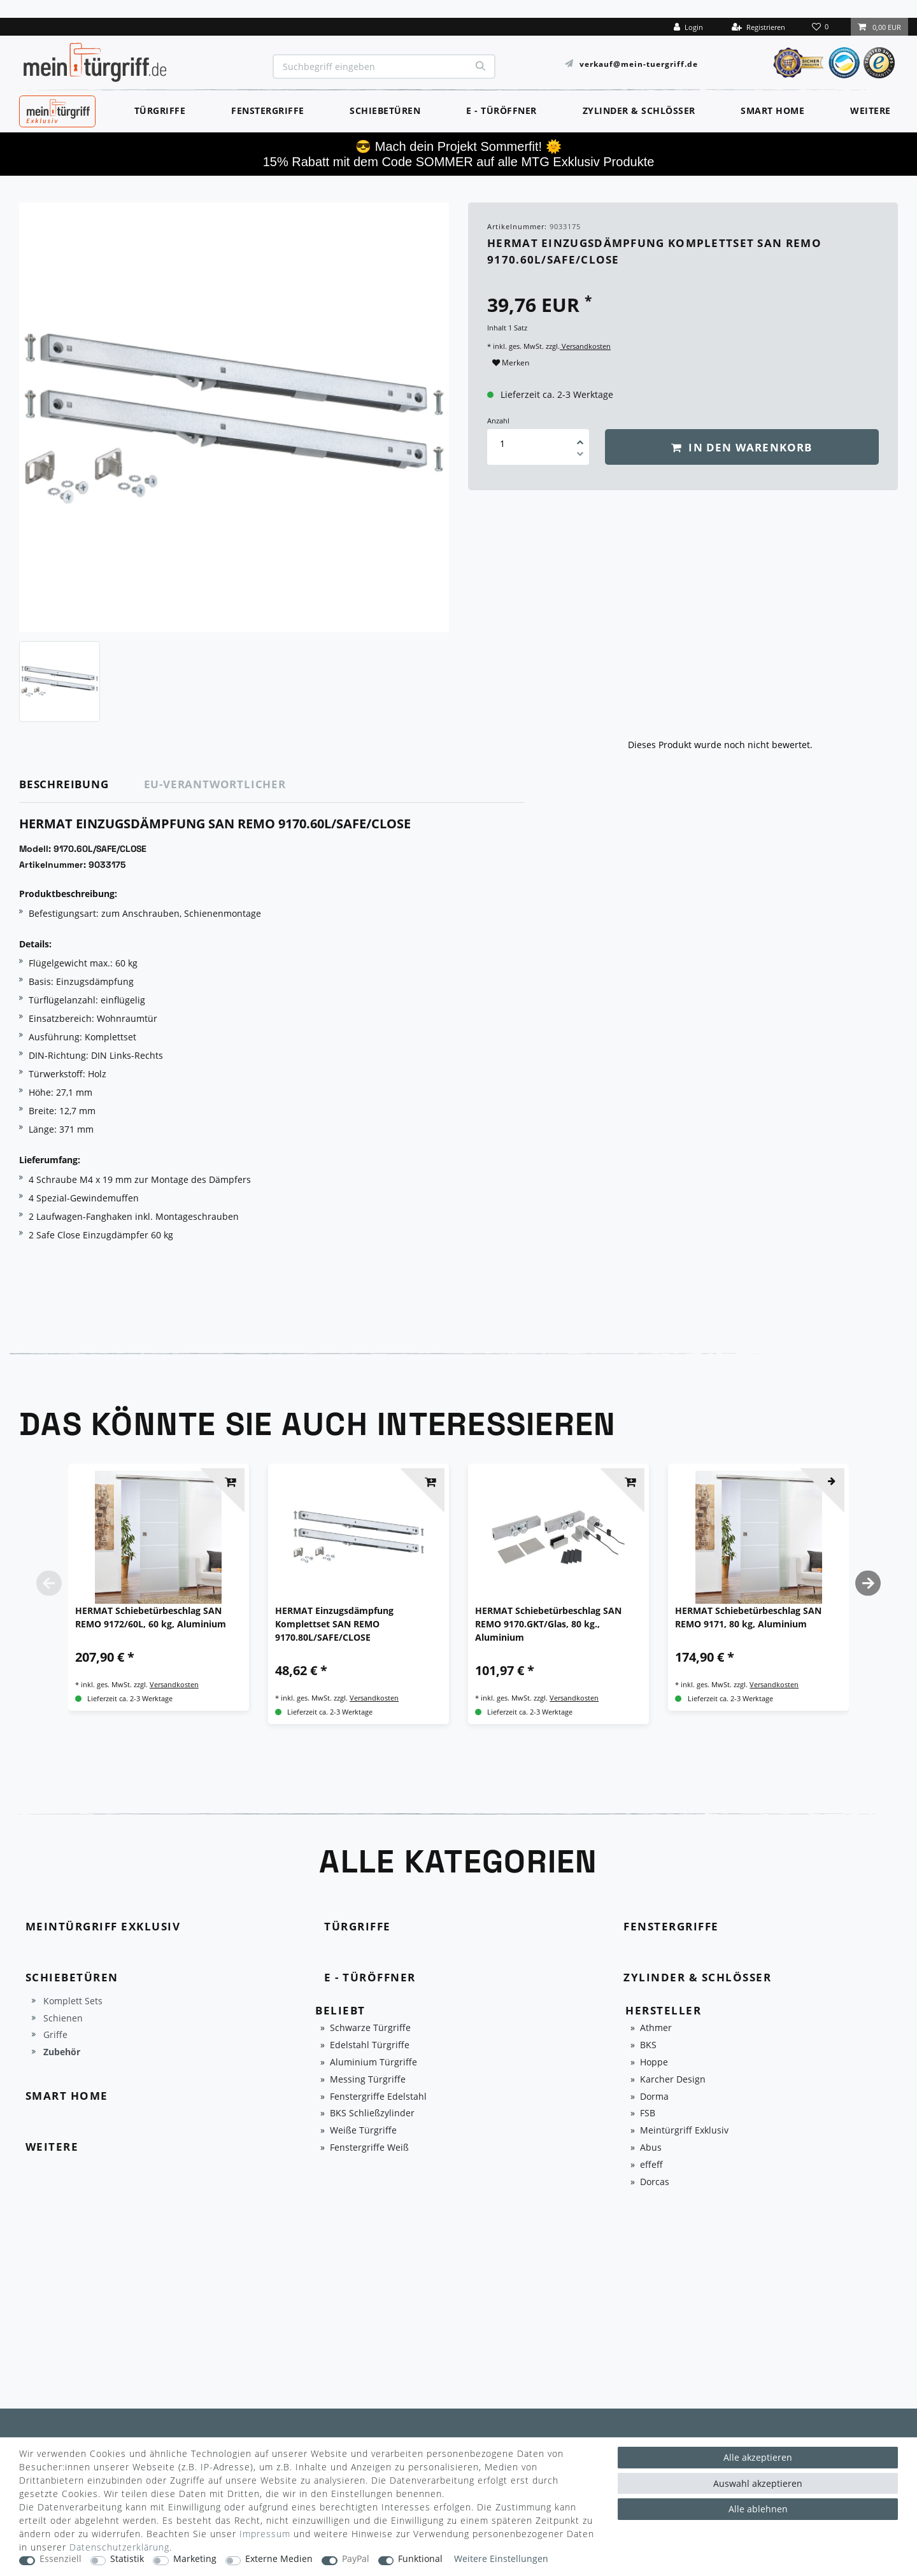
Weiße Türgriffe (363, 2130)
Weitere (870, 110)
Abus (651, 2147)
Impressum (264, 2534)
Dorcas (654, 2182)
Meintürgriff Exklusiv (684, 2130)
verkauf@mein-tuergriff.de (638, 63)
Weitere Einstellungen (501, 2559)
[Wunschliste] (821, 27)
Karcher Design (673, 2079)
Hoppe (654, 2062)
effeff (651, 2165)
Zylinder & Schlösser (639, 110)
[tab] (82, 785)
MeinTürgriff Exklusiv (56, 109)
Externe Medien (279, 2559)
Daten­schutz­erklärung (119, 2547)
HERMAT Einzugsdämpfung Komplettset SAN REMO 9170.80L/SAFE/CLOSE (334, 1623)
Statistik (127, 2559)
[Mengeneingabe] (502, 443)
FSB (647, 2113)
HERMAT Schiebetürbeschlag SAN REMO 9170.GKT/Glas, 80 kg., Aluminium (548, 1623)
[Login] (688, 27)
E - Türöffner (501, 110)
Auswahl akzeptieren (757, 2483)
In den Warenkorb (742, 447)
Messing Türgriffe (368, 2079)
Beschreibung (64, 784)
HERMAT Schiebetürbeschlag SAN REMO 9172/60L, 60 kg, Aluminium (150, 1617)
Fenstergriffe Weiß (369, 2147)
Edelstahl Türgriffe (369, 2045)
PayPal (355, 2559)
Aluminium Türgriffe (373, 2062)
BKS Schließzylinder (372, 2113)
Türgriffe (160, 110)
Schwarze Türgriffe (370, 2028)
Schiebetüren (385, 110)
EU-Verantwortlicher (215, 784)
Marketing (195, 2559)
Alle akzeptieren (757, 2457)
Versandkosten (585, 346)
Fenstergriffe (267, 110)
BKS (648, 2045)
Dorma (654, 2096)
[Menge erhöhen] (580, 438)
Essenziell (60, 2559)
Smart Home (772, 110)
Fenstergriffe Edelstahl (378, 2096)
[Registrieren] (758, 27)
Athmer (656, 2028)
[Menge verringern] (580, 456)
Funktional (420, 2559)
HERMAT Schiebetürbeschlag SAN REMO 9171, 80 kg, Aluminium (748, 1617)
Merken (510, 362)
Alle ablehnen (758, 2509)
